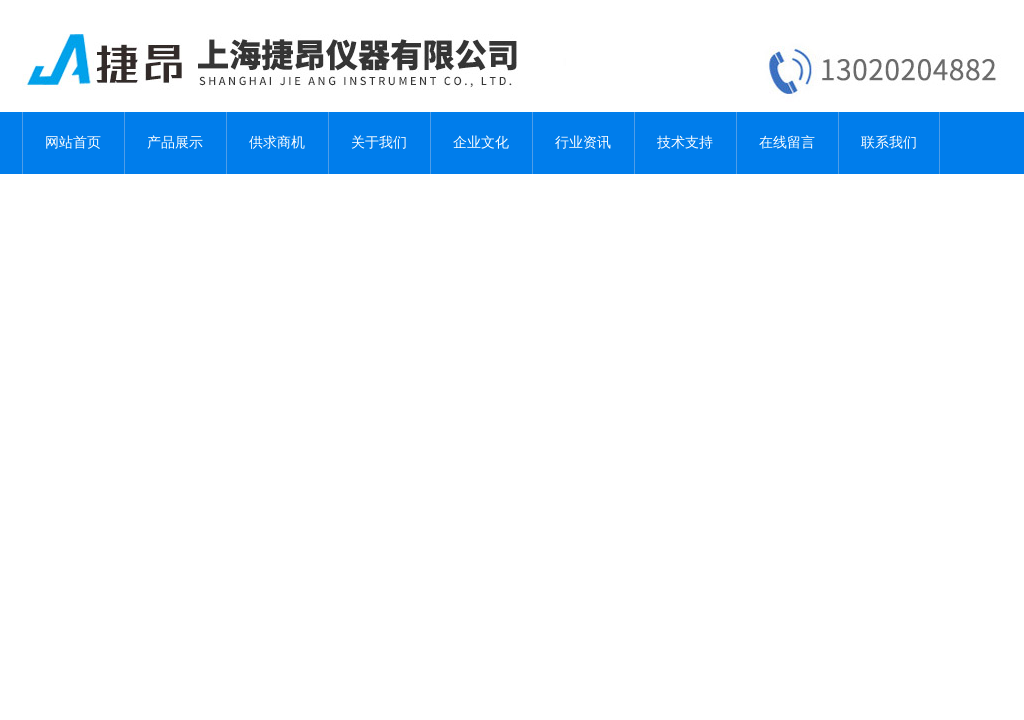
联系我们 (889, 142)
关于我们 (379, 142)
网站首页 (73, 142)
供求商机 (277, 142)
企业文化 (481, 142)
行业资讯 (583, 142)
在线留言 (787, 142)
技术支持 (685, 142)
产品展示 (175, 142)
